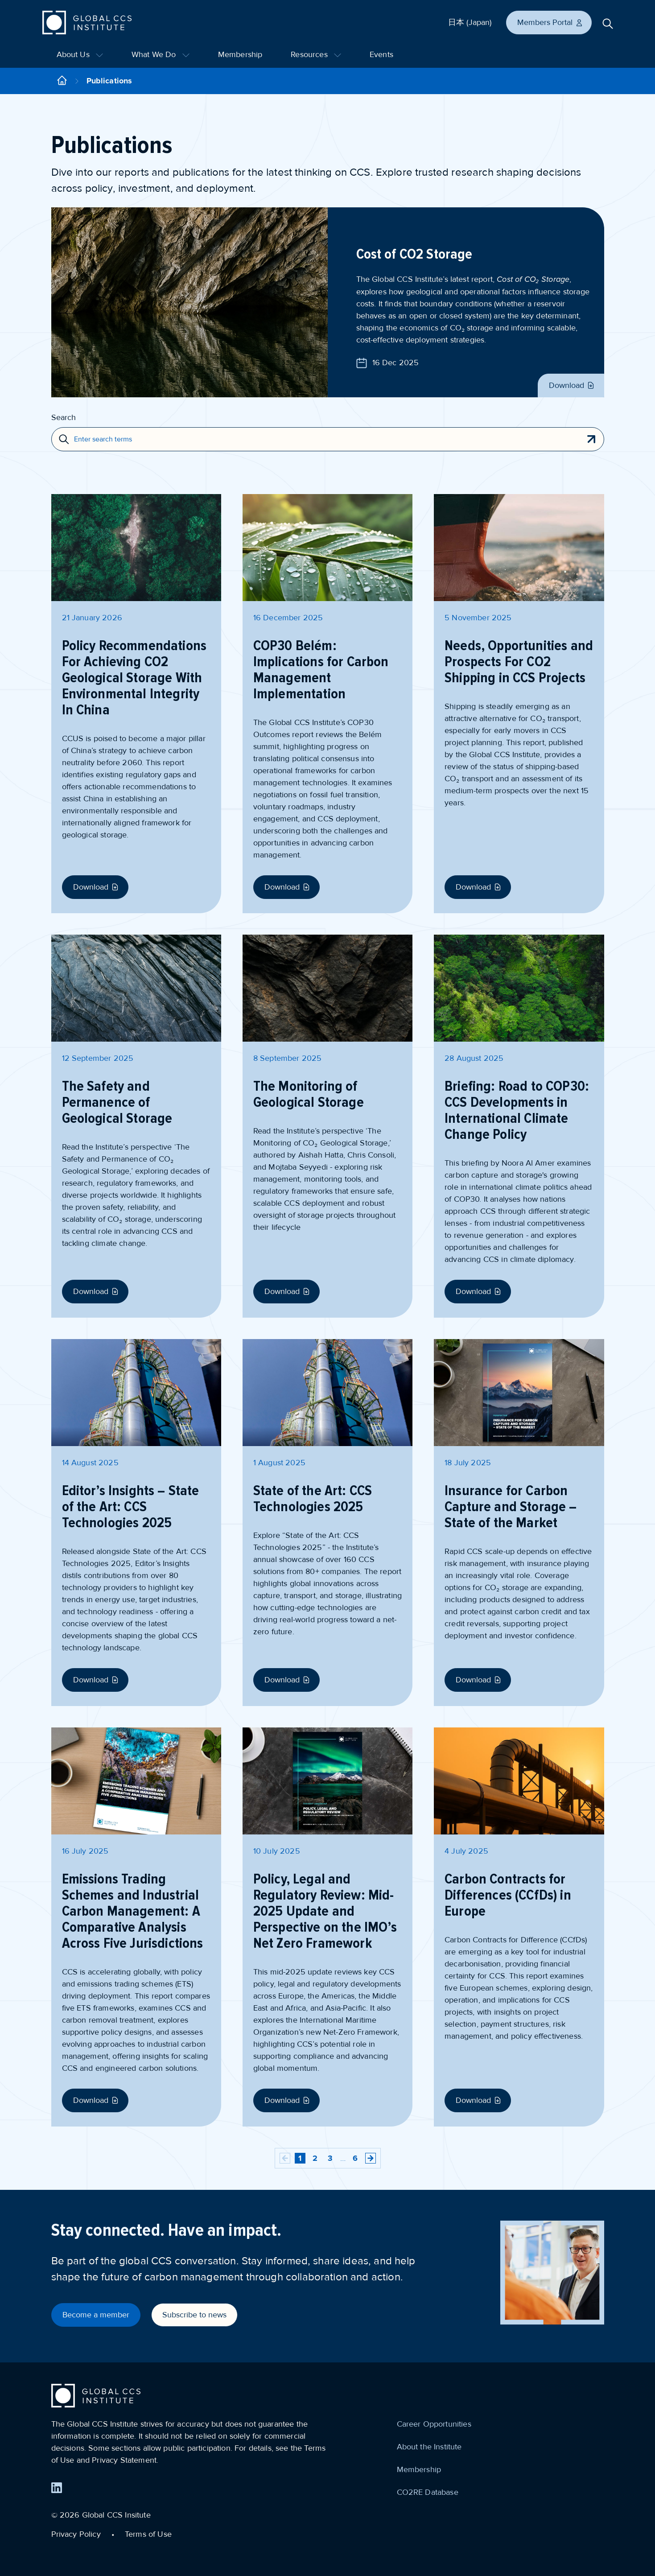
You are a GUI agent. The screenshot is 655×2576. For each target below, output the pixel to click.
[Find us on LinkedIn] (56, 2487)
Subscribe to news (194, 2315)
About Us (80, 54)
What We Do (160, 54)
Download (572, 385)
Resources (316, 54)
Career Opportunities (434, 2424)
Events (381, 54)
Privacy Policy (76, 2534)
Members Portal (550, 22)
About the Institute (429, 2447)
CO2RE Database (427, 2492)
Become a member (95, 2315)
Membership (240, 54)
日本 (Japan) (470, 22)
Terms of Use (148, 2534)
